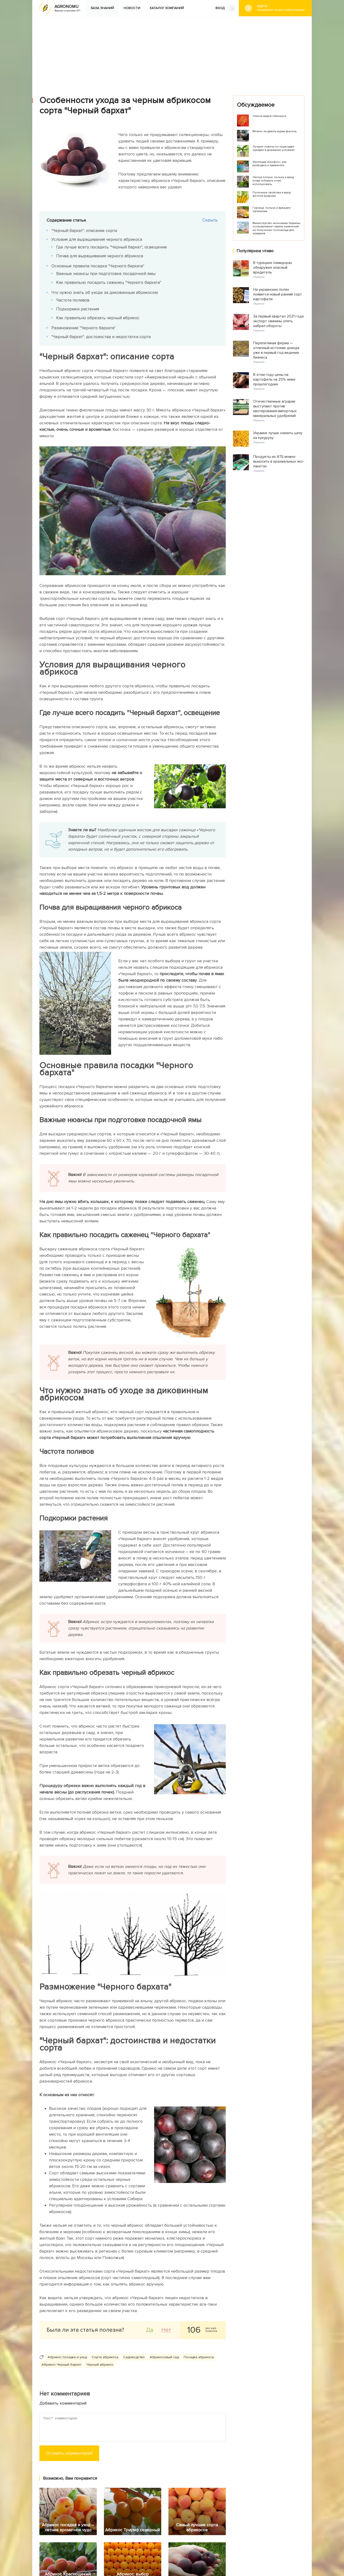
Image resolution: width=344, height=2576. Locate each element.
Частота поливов (72, 300)
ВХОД (225, 8)
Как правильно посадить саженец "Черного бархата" (108, 282)
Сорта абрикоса (105, 2357)
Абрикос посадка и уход (67, 2357)
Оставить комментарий (69, 2453)
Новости (132, 8)
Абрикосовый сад (164, 2357)
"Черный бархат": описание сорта (84, 230)
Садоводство (134, 2357)
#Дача (281, 8)
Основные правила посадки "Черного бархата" (97, 265)
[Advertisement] (172, 52)
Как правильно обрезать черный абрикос (98, 317)
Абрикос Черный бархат (61, 2365)
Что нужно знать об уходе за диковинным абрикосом (104, 292)
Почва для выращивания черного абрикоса (99, 255)
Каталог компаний (167, 8)
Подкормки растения (77, 309)
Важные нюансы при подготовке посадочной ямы (106, 273)
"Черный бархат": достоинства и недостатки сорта (101, 336)
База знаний (102, 8)
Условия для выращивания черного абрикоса (96, 239)
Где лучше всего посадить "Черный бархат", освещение (111, 247)
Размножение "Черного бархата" (83, 327)
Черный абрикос (99, 2365)
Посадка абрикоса (199, 2357)
